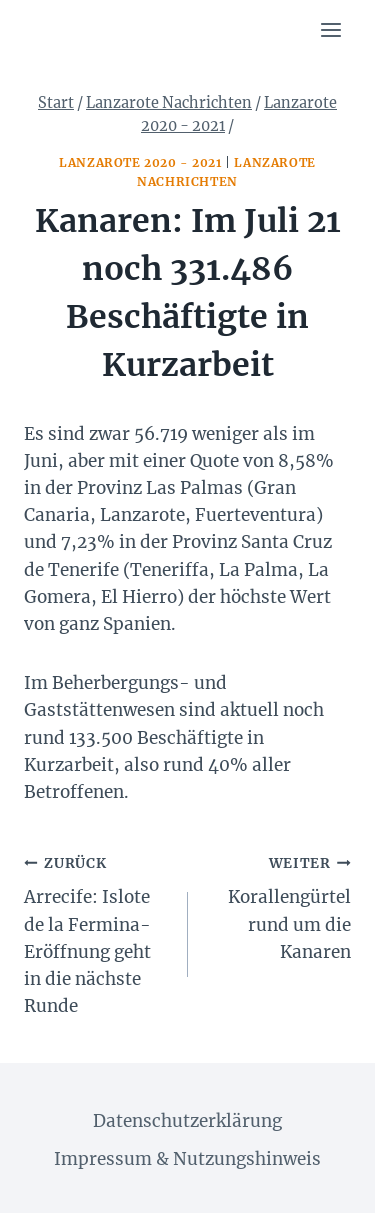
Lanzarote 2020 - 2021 (140, 162)
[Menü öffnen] (330, 29)
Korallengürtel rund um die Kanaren (278, 906)
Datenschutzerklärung (187, 1121)
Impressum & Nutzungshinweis (187, 1159)
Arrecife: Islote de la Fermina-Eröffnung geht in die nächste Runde (97, 933)
